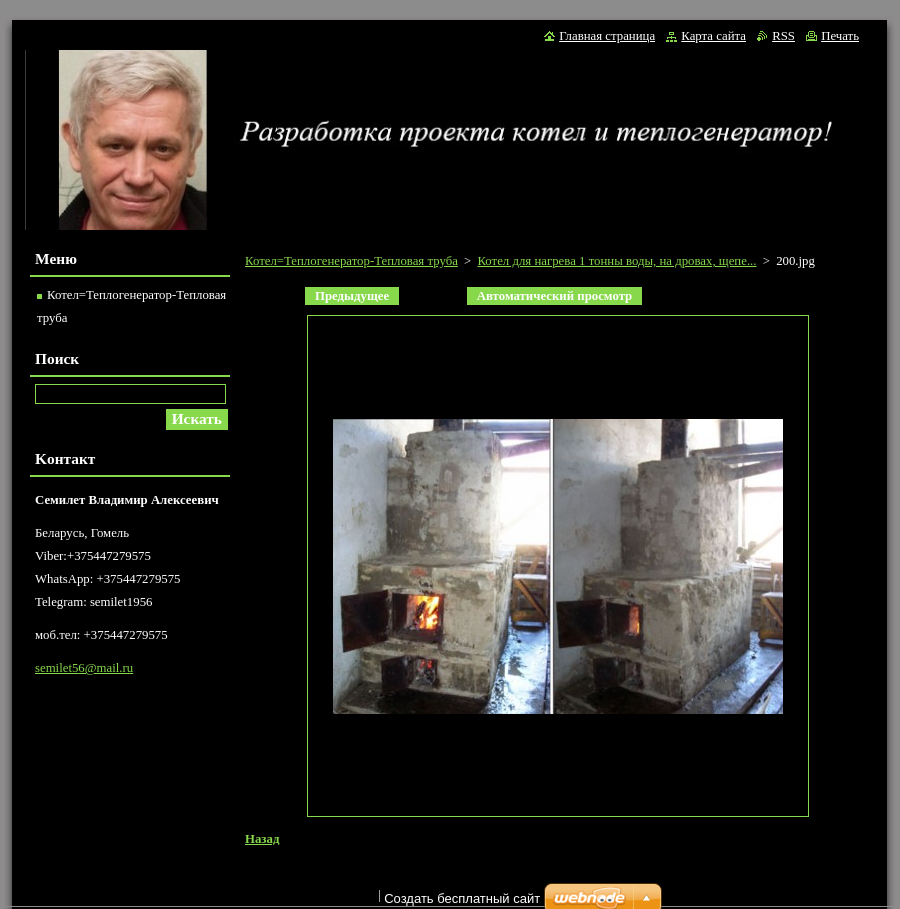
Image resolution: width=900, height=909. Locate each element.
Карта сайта (713, 36)
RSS (783, 36)
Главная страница (607, 36)
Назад (262, 839)
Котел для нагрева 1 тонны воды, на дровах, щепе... (616, 261)
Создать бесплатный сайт (462, 898)
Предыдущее (352, 296)
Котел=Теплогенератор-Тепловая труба (351, 261)
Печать (840, 36)
